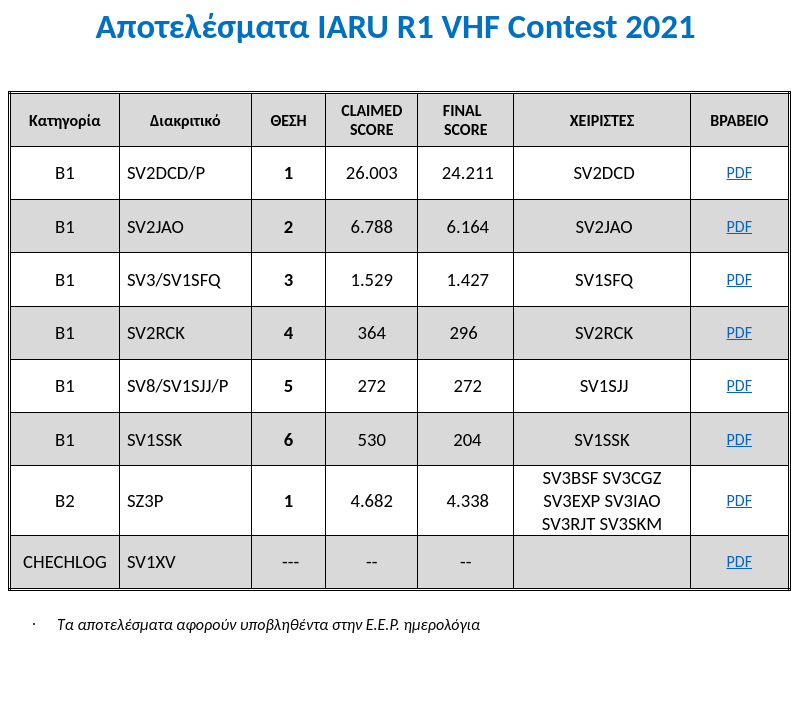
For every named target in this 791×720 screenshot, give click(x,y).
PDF (739, 172)
